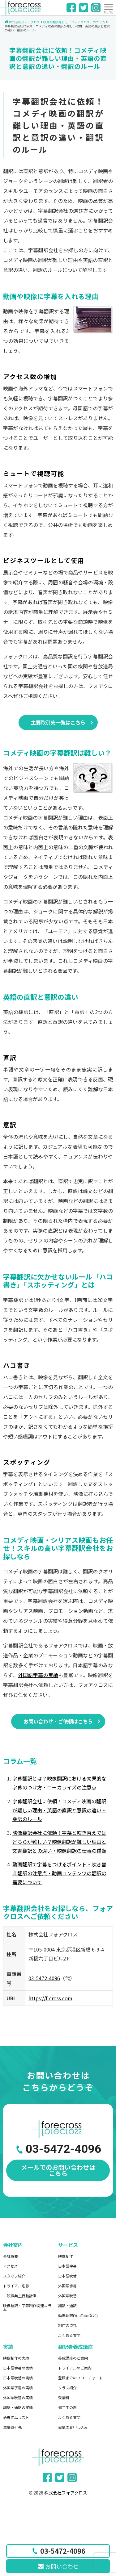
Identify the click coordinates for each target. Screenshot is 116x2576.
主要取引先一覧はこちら (58, 722)
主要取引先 (12, 2427)
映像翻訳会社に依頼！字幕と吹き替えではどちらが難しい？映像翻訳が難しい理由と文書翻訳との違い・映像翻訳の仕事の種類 (59, 1841)
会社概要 (10, 2256)
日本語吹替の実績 (18, 2377)
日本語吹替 (67, 2275)
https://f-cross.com (50, 1998)
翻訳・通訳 (67, 2305)
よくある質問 (69, 2335)
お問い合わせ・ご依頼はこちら (58, 1721)
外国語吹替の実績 (18, 2397)
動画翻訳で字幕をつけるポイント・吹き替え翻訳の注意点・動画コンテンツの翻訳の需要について (59, 1873)
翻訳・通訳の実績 (18, 2407)
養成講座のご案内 (73, 2358)
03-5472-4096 (44, 1978)
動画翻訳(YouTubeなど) (78, 2315)
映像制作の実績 (16, 2358)
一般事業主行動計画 (20, 2295)
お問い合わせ (58, 2566)
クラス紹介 (67, 2387)
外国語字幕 (67, 2285)
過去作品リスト (16, 2417)
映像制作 (65, 2256)
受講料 (63, 2397)
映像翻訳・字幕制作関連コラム (27, 2307)
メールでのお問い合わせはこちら (58, 2170)
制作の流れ (67, 2325)
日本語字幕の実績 (18, 2367)
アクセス (10, 2266)
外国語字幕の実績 (38, 1675)
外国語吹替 (67, 2295)
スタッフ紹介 (14, 2275)
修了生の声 (67, 2407)
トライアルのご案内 (75, 2367)
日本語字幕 (67, 2266)
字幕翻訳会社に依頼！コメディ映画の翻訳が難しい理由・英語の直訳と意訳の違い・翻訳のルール (59, 1810)
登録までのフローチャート (80, 2377)
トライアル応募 (16, 2285)
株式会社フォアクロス (65, 2493)
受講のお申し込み (73, 2427)
